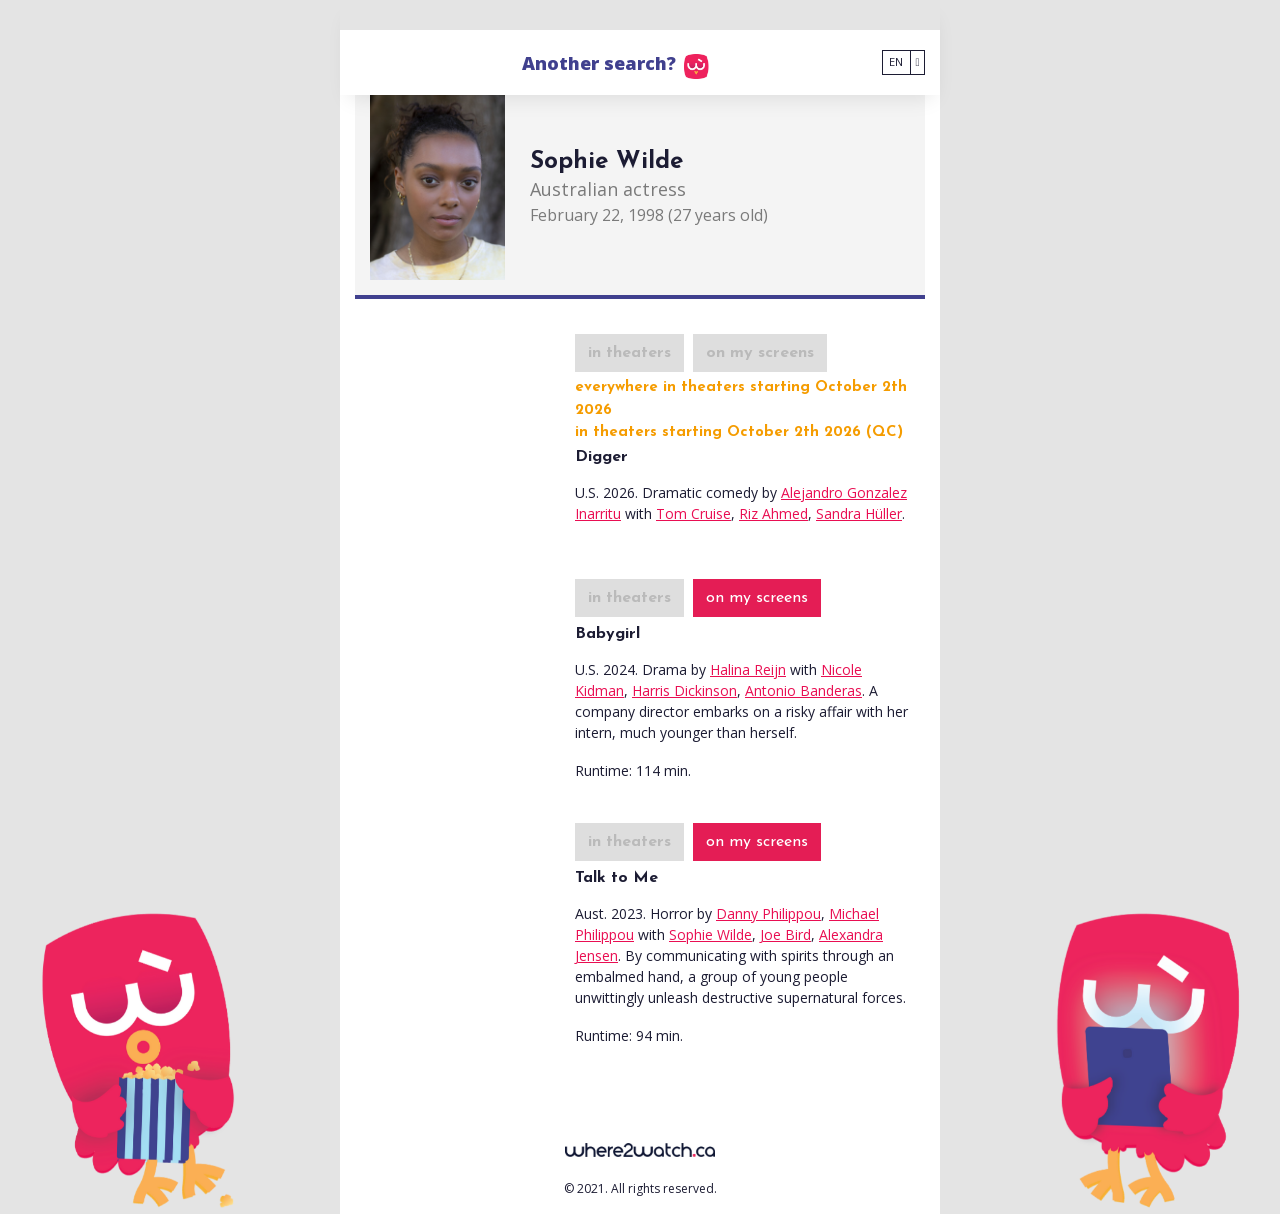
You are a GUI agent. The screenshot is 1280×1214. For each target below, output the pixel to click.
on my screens (760, 353)
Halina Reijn (748, 669)
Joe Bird (785, 934)
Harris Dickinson (684, 690)
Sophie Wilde (710, 934)
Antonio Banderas (803, 690)
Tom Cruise (693, 513)
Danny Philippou (768, 913)
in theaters (629, 353)
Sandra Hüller (859, 513)
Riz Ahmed (773, 513)
